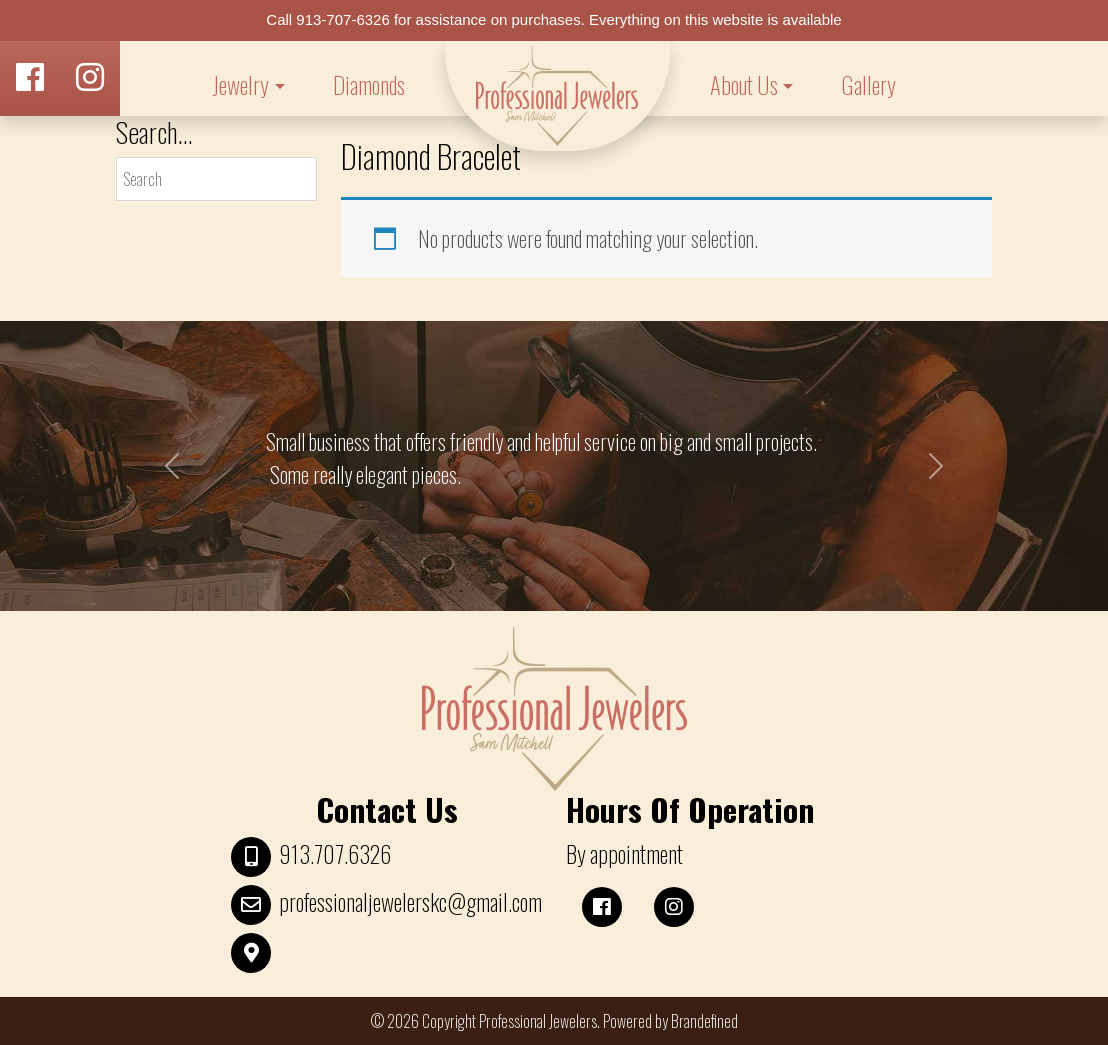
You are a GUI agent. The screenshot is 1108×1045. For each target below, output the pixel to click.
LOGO (557, 96)
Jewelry (240, 85)
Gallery (868, 85)
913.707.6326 (335, 854)
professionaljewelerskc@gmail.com (410, 902)
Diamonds (369, 85)
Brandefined (704, 1021)
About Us (744, 85)
